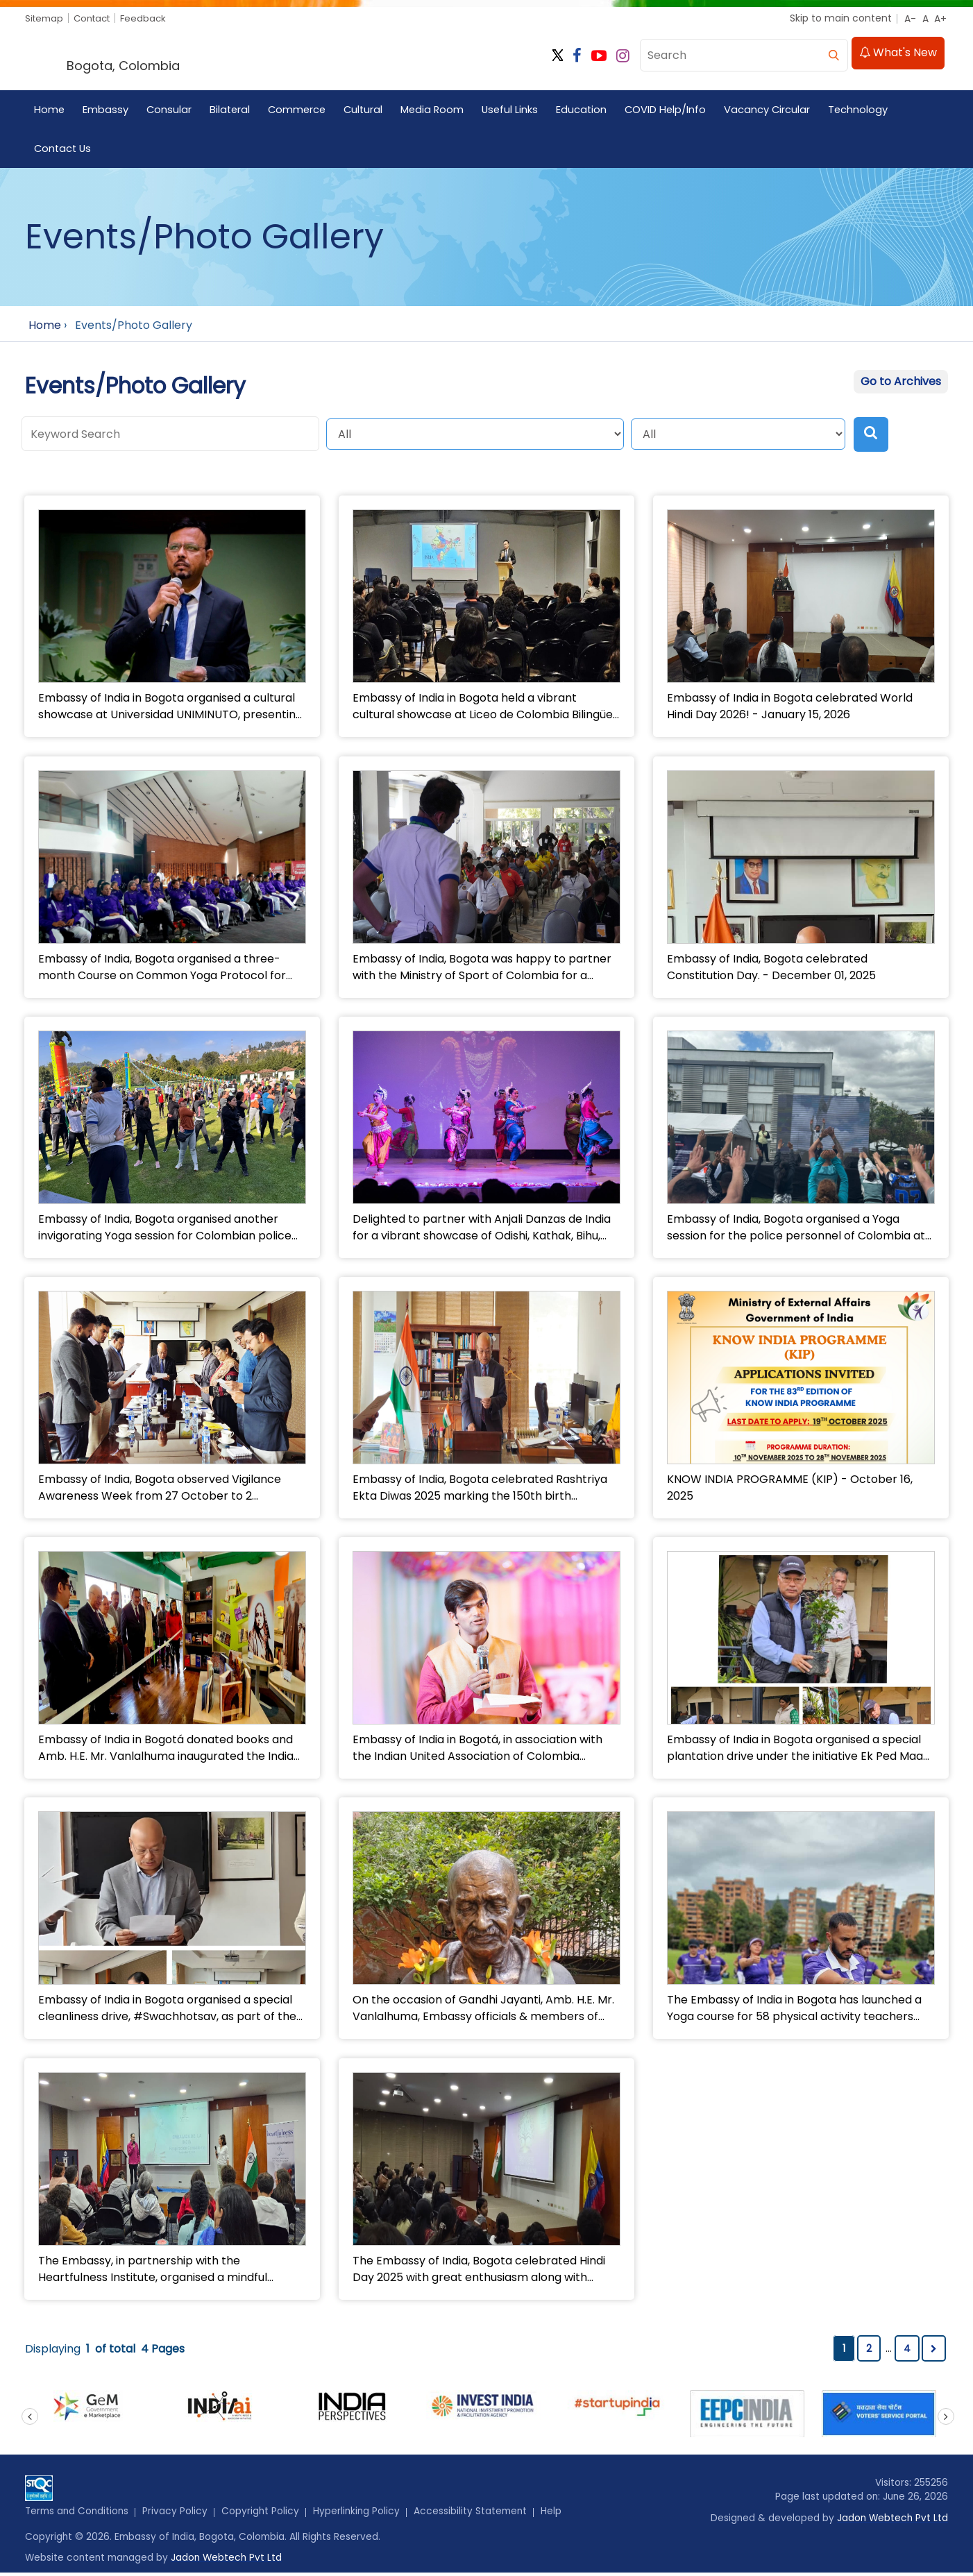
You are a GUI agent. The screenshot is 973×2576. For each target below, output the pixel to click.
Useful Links (518, 110)
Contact (96, 18)
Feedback (151, 18)
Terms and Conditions (79, 2514)
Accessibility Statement (477, 2514)
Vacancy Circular (778, 110)
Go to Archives (901, 383)
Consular (170, 110)
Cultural (368, 110)
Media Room (439, 110)
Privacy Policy (179, 2514)
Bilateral (232, 110)
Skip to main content (841, 18)
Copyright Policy (265, 2514)
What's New (898, 54)
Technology (870, 110)
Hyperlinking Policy (362, 2514)
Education (590, 110)
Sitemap (45, 18)
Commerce (300, 110)
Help (559, 2514)
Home (49, 110)
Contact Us (64, 149)
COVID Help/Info (675, 110)
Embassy (106, 110)
